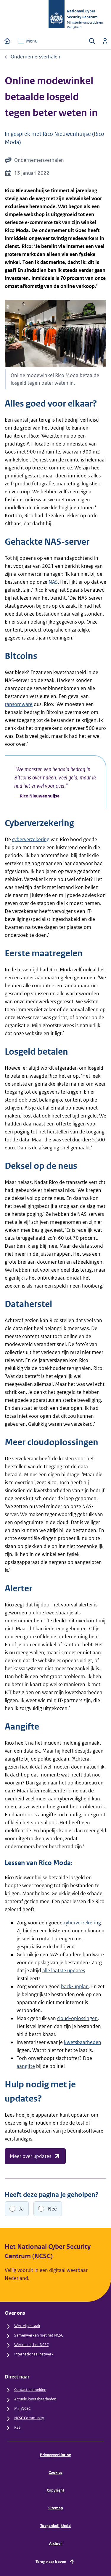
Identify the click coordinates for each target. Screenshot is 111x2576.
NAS (53, 582)
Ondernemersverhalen (35, 56)
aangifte (26, 2066)
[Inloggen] (105, 41)
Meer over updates (35, 2156)
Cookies (55, 2472)
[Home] (7, 41)
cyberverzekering (30, 839)
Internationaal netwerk (34, 2354)
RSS (17, 2427)
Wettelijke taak (27, 2325)
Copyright (55, 2490)
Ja (21, 2208)
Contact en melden (30, 2389)
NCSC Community (29, 2417)
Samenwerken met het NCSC (38, 2335)
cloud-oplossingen (77, 2018)
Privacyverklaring (55, 2454)
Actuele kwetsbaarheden (35, 2399)
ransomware (19, 704)
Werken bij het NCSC (31, 2344)
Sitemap (55, 2507)
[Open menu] (27, 41)
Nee (52, 2208)
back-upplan (75, 1986)
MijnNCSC (22, 2408)
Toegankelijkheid (55, 2525)
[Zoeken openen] (92, 41)
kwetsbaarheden (82, 2042)
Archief (55, 2543)
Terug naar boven (56, 2561)
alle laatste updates (63, 1970)
